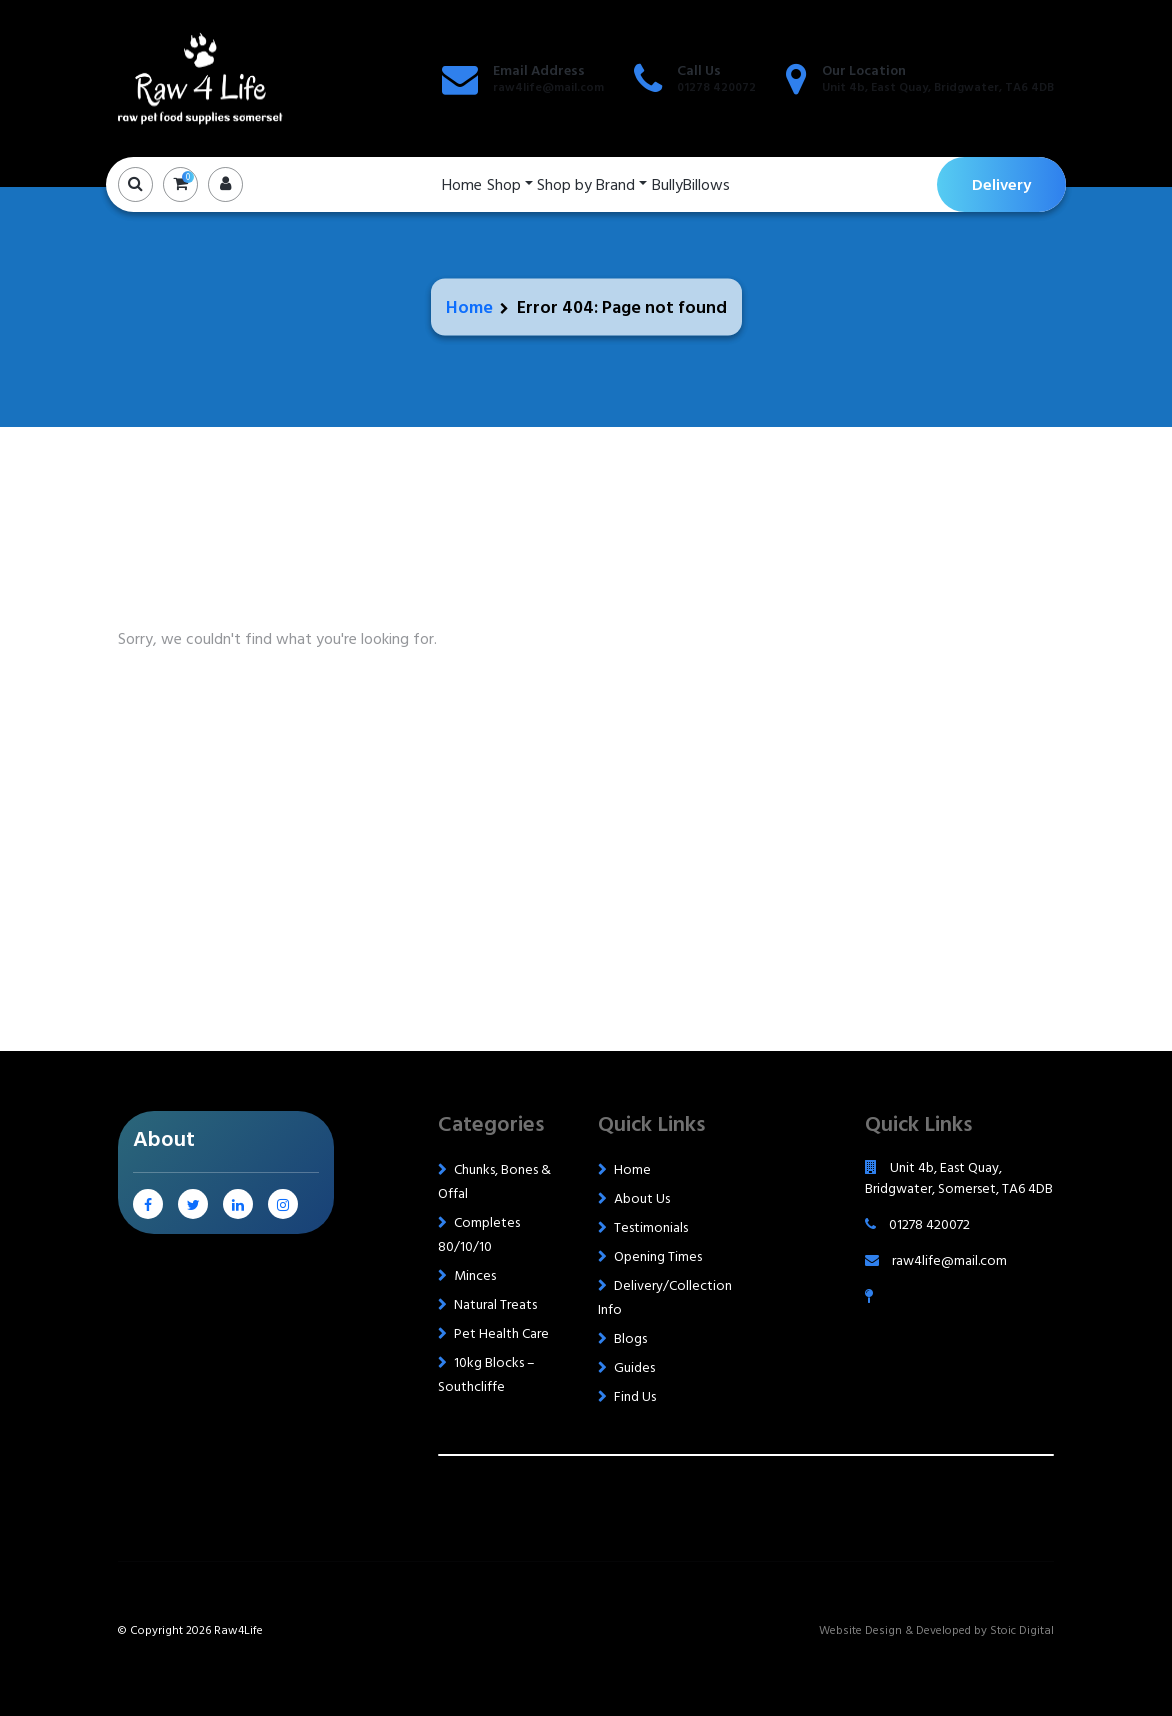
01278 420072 (716, 88)
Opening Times (658, 1256)
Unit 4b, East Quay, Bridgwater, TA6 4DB (938, 88)
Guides (634, 1367)
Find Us (635, 1396)
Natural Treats (495, 1304)
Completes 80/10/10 (479, 1234)
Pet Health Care (501, 1333)
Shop (504, 185)
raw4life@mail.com (548, 88)
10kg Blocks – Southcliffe (487, 1374)
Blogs (630, 1338)
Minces (475, 1275)
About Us (642, 1198)
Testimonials (651, 1227)
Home (462, 185)
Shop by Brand (586, 185)
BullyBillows (691, 185)
